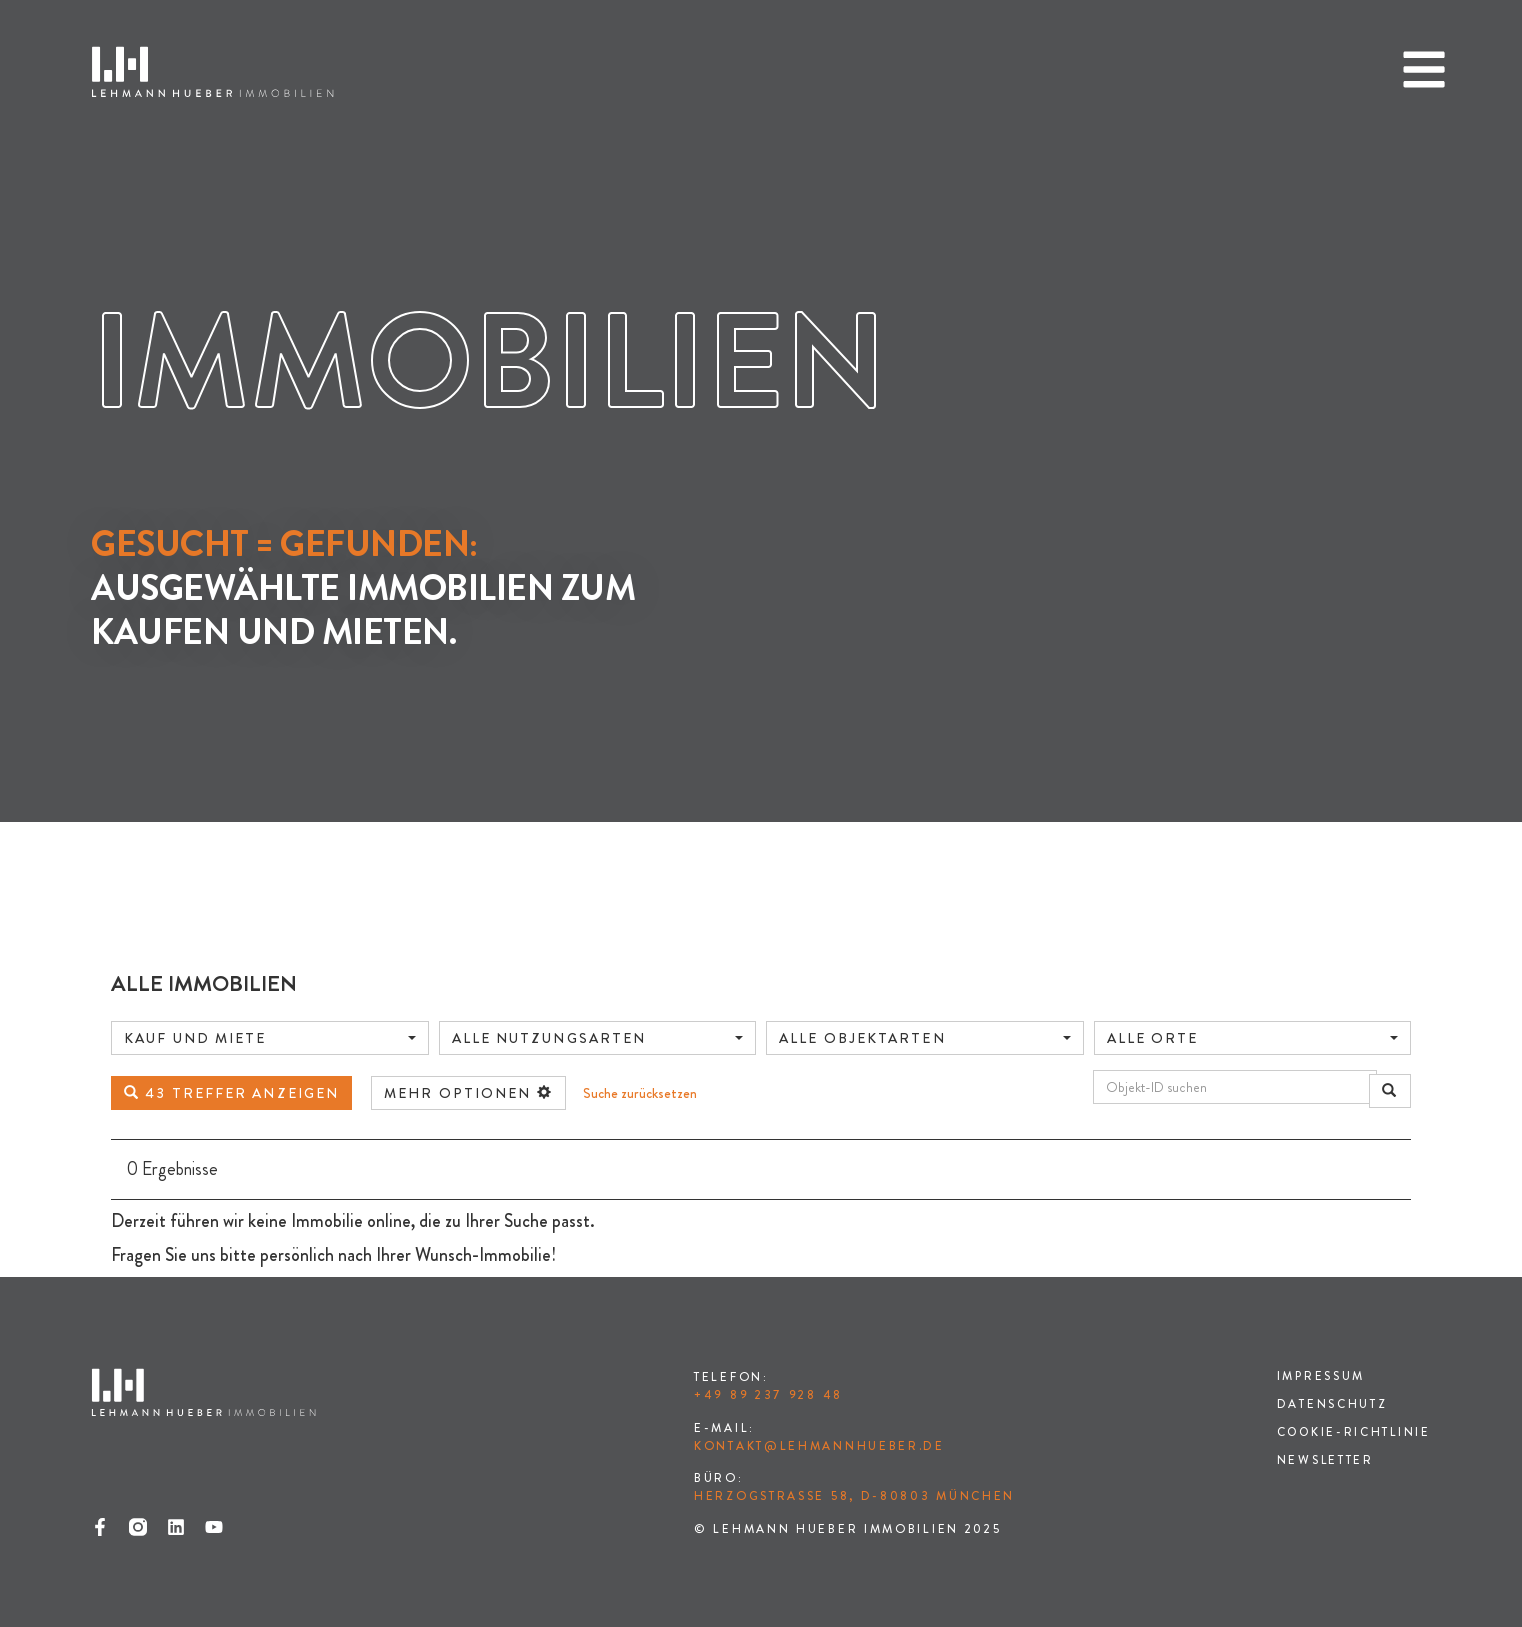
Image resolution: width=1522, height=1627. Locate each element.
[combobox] (270, 1038)
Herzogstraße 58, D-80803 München (854, 1496)
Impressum (1318, 1377)
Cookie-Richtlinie (1352, 1433)
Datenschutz (1329, 1405)
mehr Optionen (468, 1093)
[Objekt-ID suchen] (1235, 1087)
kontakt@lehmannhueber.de (819, 1446)
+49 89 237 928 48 (768, 1395)
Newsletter (1323, 1461)
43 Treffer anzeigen (231, 1093)
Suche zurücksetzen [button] (640, 1093)
